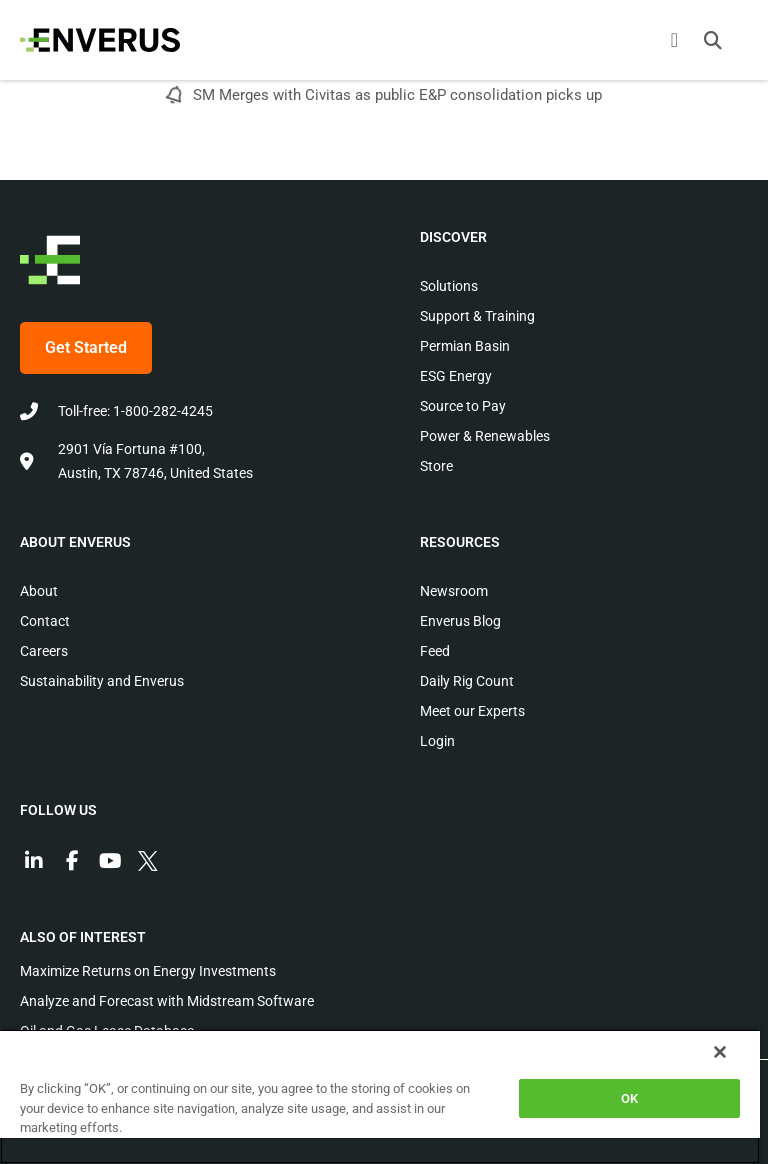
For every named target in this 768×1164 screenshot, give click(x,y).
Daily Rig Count (467, 681)
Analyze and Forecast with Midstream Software (167, 1001)
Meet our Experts (472, 711)
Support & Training (477, 316)
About (39, 591)
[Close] (720, 1052)
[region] (380, 1096)
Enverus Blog (460, 621)
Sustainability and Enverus (102, 681)
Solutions (449, 286)
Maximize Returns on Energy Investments (148, 971)
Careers (44, 651)
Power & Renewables (485, 436)
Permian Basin (465, 346)
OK (629, 1098)
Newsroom (454, 591)
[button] (713, 40)
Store (436, 466)
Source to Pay (463, 406)
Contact (45, 621)
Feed (435, 651)
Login (437, 741)
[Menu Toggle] (674, 40)
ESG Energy (456, 376)
